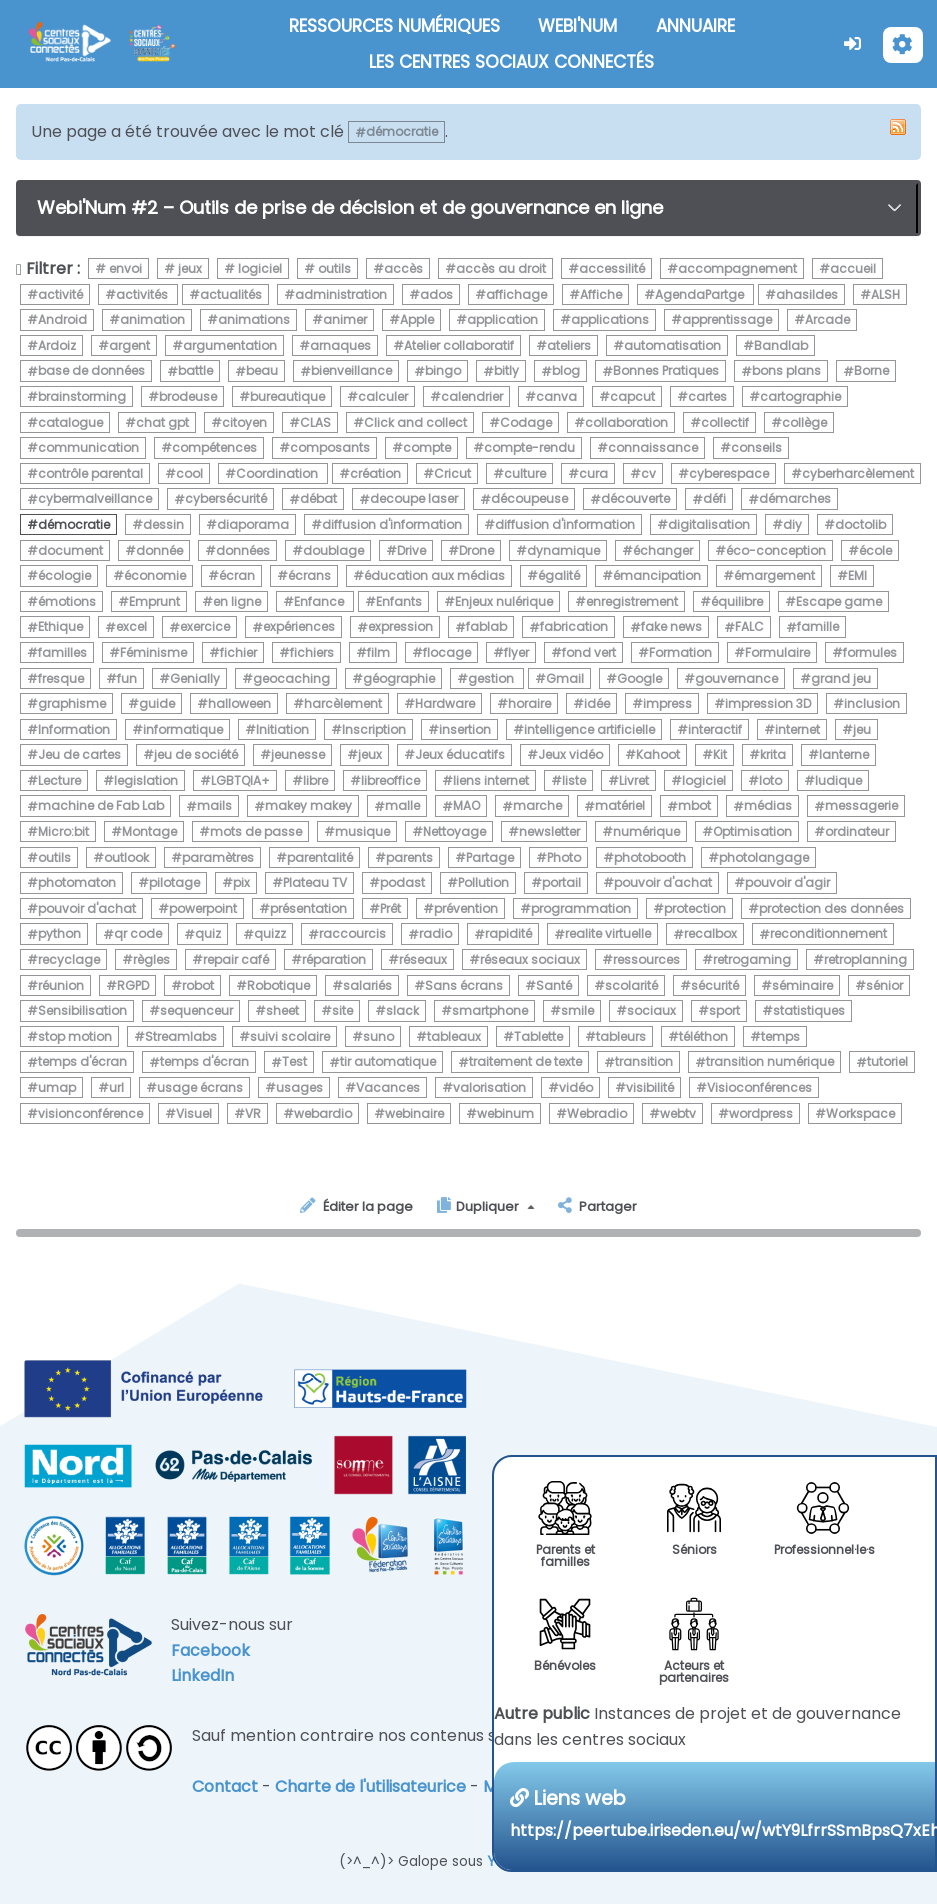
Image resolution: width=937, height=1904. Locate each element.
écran (237, 575)
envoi (124, 268)
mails (214, 806)
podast (402, 882)
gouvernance (736, 678)
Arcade (827, 319)
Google (639, 678)
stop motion (75, 1036)
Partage (490, 857)
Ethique (60, 627)
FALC (749, 627)
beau (262, 371)
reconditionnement (828, 934)
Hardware (445, 703)
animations (254, 319)
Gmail (565, 678)
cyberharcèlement (858, 473)
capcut (632, 396)
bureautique (287, 396)
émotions (67, 601)
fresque (61, 678)
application (502, 319)
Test (294, 1062)
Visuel (194, 1113)
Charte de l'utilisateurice (370, 1786)
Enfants (399, 601)
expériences (299, 627)
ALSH (885, 294)
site (342, 1010)
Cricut (452, 473)
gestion (492, 678)
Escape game (839, 601)
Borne (871, 371)
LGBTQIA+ (240, 780)
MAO (466, 806)
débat (318, 499)
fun (127, 678)
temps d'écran (82, 1062)
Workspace (860, 1113)
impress (667, 703)
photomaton (77, 882)
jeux (188, 268)
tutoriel (887, 1062)
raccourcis (352, 934)
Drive (411, 550)
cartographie (800, 396)
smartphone (490, 1010)
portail (561, 882)
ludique (838, 780)
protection (695, 908)
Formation (680, 652)
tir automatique (388, 1062)
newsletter (549, 831)
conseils (756, 447)
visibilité (650, 1087)
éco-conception (776, 550)
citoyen (244, 422)
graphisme (72, 703)
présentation (308, 908)
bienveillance (351, 371)
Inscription (374, 729)
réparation (334, 959)
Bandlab (781, 345)
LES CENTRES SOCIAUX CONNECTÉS (511, 62)
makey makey (308, 806)
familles (62, 652)
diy (792, 524)
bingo (443, 371)
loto (770, 780)
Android (62, 319)
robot (198, 985)
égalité (559, 575)
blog (566, 371)
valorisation (489, 1087)
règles (151, 959)
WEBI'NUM (577, 26)
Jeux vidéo (570, 754)
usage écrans (200, 1087)
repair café (236, 959)
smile (577, 1010)
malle (402, 806)
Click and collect (415, 422)
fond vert (589, 652)
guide (157, 703)
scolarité (631, 985)
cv (648, 473)
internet (797, 729)
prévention (466, 908)
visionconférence (90, 1113)
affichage (516, 294)
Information (74, 729)
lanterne (844, 754)
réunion (61, 985)
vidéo (576, 1087)
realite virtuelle (608, 934)
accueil (853, 268)
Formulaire (777, 652)
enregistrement (632, 601)
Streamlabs (181, 1036)
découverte (635, 499)
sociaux (651, 1010)
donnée (159, 550)
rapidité (508, 934)
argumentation (230, 345)
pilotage (174, 882)
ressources (646, 959)
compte (427, 447)
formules (870, 652)
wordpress (761, 1113)
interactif (715, 729)
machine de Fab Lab (101, 806)
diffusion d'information (392, 524)
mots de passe (256, 831)
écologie (64, 575)
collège (804, 422)
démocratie (74, 524)
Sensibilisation (82, 1010)
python (59, 934)
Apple (417, 319)
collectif (725, 422)
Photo (564, 857)
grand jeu (841, 678)
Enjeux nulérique (504, 601)
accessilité (612, 268)
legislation (146, 780)
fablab (486, 627)
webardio (323, 1113)
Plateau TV (315, 882)
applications (610, 319)
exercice (205, 627)
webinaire (414, 1113)
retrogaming (752, 959)
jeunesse (298, 754)
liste (574, 780)
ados (436, 294)
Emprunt (154, 601)
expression (400, 627)
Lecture (59, 780)
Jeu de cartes (79, 754)
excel (131, 627)
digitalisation (709, 524)
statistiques (809, 1010)
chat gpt (162, 422)
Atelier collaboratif (459, 345)
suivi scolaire (290, 1036)
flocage (447, 652)
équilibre (737, 601)
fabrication (574, 627)
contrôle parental (90, 473)
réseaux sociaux (530, 959)
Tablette (538, 1036)
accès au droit (501, 268)
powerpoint (203, 908)
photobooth (650, 857)
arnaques (340, 345)
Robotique (278, 985)
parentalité (320, 857)
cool (189, 473)
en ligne (237, 601)
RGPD (133, 985)
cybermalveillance (95, 499)
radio (435, 934)
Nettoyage (454, 831)
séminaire (802, 985)
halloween (239, 703)
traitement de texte (525, 1062)
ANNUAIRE (695, 26)
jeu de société (196, 754)
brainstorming (82, 396)
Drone (476, 550)
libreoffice (390, 780)
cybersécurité (226, 499)
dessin (163, 524)
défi (714, 499)
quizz (270, 934)
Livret (634, 780)
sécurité (715, 985)
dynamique (563, 550)
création (375, 473)
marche (537, 806)
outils (333, 268)
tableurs (621, 1036)
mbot (694, 806)
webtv (678, 1113)
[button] (853, 43)
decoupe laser (414, 499)
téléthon (703, 1036)
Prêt (390, 908)
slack (402, 1010)
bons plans (786, 371)
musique (362, 831)
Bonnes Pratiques (666, 371)
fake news (671, 627)
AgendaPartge (701, 294)
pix (241, 882)
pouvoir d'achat (663, 882)
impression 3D (768, 703)
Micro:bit (63, 831)
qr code (138, 934)
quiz (208, 934)
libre (315, 780)
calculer (383, 396)
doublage (333, 550)
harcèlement (343, 703)
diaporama (253, 524)
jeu (862, 729)
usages (299, 1087)
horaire (529, 703)
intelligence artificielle (589, 729)
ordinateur (857, 831)
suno (378, 1036)
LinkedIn (202, 1675)
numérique (646, 831)
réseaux (423, 959)
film (378, 652)
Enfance (320, 601)
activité (60, 294)
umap (57, 1087)
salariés (367, 985)
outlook (126, 857)
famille (818, 627)
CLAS (315, 422)
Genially (195, 678)
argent (129, 345)
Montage (149, 831)
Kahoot (658, 754)
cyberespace (729, 473)
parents (409, 857)
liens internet (491, 780)
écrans (309, 575)
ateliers (569, 345)
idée (597, 703)
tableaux (454, 1036)
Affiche (601, 294)
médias (768, 806)
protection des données (831, 908)
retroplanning (865, 959)
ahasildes (807, 294)
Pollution (483, 882)
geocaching (291, 678)
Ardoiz (57, 345)
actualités (231, 294)
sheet (282, 1010)
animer (345, 319)
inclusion (872, 703)
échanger (663, 550)
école (875, 550)
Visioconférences (759, 1087)
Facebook (210, 1650)
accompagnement (737, 268)
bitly (506, 371)
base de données (91, 371)
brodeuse (188, 396)
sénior (884, 985)
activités (143, 294)
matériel (620, 806)
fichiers (312, 652)
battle (195, 371)
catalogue (70, 422)
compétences (214, 447)
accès (403, 268)
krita (773, 754)
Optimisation (752, 831)
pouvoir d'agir (787, 882)
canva (556, 396)
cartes (707, 396)
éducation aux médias (434, 575)
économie (155, 575)
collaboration (626, 422)
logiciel (258, 268)
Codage (526, 422)
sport (724, 1010)
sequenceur (196, 1010)
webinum (505, 1113)
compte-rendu (529, 447)
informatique (183, 729)
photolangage (764, 857)
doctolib (860, 524)
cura (593, 473)
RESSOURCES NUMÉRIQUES (394, 26)
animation (152, 319)
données (243, 550)
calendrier (472, 396)
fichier (238, 652)
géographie (399, 678)
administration (341, 294)
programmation (581, 908)
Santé (554, 985)
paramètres (218, 857)
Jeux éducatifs (460, 754)
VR (253, 1113)
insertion (465, 729)
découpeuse (529, 499)
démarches (795, 499)
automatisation (672, 345)
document (70, 550)
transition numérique (770, 1062)
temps (780, 1036)
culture (525, 473)
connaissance (653, 447)
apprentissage (727, 319)
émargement (774, 575)
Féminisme (153, 652)
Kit (720, 754)
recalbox (710, 934)
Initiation (282, 729)
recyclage (69, 959)
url (116, 1087)
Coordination (278, 473)
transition (644, 1062)
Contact (225, 1786)
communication (88, 447)
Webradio (597, 1113)
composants (330, 447)
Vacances (388, 1087)
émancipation (657, 575)
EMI (857, 575)
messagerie (861, 806)
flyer (516, 652)
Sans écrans (464, 985)
